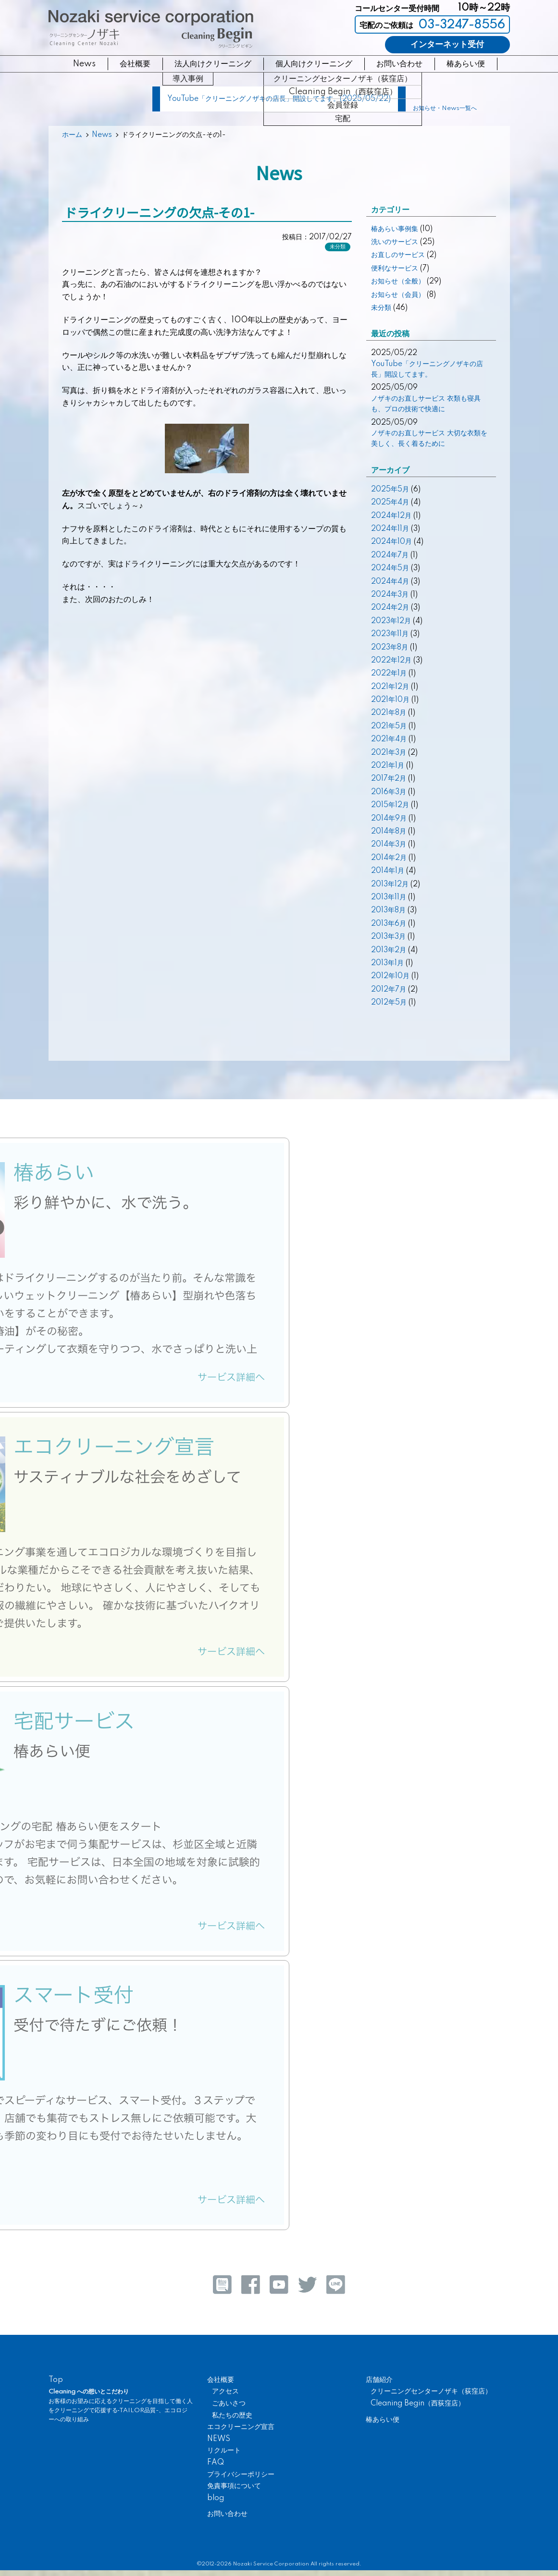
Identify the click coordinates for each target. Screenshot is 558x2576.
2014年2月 (389, 858)
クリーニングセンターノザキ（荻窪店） (431, 2391)
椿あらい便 (465, 64)
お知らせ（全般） (398, 281)
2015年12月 (390, 805)
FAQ (215, 2462)
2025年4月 (390, 502)
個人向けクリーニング (313, 64)
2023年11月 (390, 634)
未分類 (338, 247)
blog (215, 2498)
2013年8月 (388, 910)
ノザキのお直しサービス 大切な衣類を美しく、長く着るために (429, 438)
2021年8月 (388, 713)
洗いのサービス (394, 242)
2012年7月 (388, 990)
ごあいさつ (229, 2403)
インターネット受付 (447, 44)
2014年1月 (387, 871)
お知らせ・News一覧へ (445, 108)
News (84, 64)
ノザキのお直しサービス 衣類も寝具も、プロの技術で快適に (426, 404)
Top (56, 2380)
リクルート (224, 2450)
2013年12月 (390, 884)
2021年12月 (390, 687)
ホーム (72, 135)
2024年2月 (390, 608)
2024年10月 (391, 542)
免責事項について (234, 2486)
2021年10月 (390, 700)
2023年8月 (389, 647)
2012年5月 (389, 1002)
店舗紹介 (379, 2380)
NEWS (218, 2439)
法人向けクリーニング (212, 64)
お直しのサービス (398, 255)
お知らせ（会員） (398, 295)
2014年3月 (388, 844)
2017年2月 (388, 779)
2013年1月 (387, 963)
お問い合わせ (399, 64)
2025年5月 (390, 489)
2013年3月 (388, 937)
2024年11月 (390, 529)
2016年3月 (388, 792)
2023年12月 (391, 621)
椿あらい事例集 (394, 229)
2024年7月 (390, 555)
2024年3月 (390, 595)
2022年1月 (389, 673)
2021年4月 (389, 739)
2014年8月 (388, 831)
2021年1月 (387, 766)
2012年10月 (390, 976)
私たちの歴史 (232, 2415)
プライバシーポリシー (240, 2474)
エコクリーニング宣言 (240, 2427)
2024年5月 (390, 568)
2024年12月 (391, 516)
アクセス (225, 2391)
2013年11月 (388, 897)
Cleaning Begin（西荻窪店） (418, 2403)
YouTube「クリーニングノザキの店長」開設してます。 (427, 369)
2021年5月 (389, 726)
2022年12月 (391, 660)
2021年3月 (388, 753)
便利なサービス (394, 268)
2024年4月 (390, 582)
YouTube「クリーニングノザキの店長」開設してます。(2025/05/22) (279, 99)
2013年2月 (388, 950)
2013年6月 (388, 924)
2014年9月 (389, 818)
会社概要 (135, 64)
